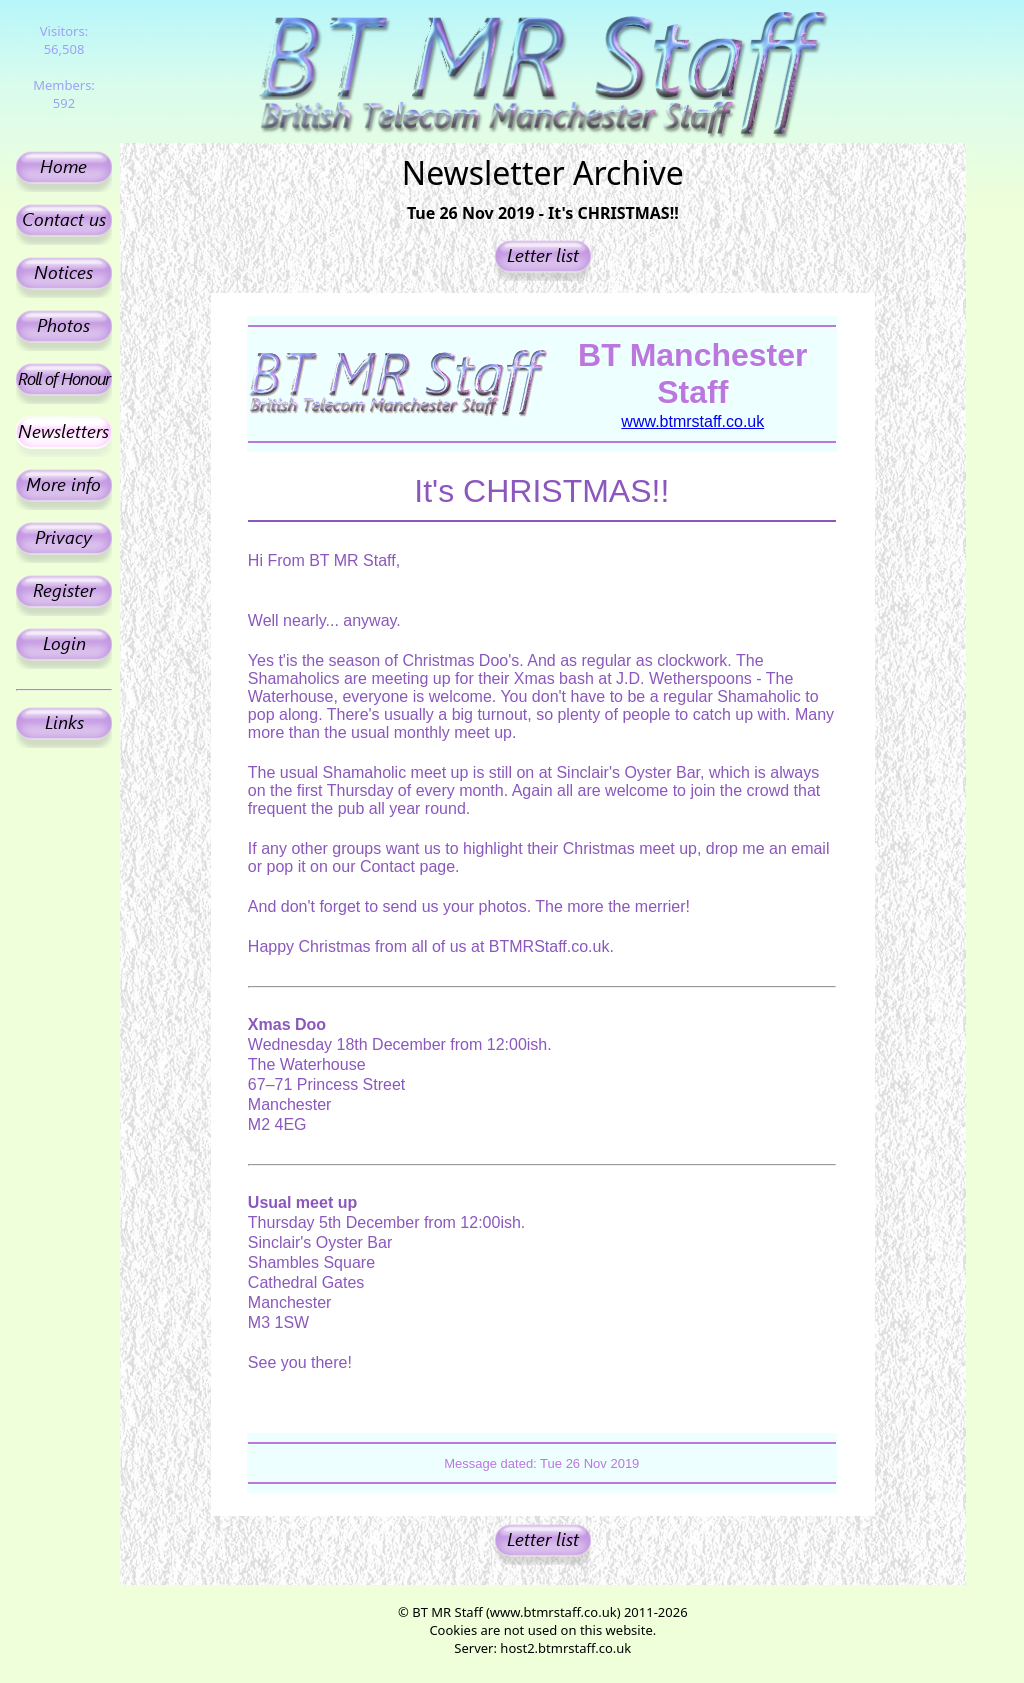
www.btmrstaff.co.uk (692, 421)
